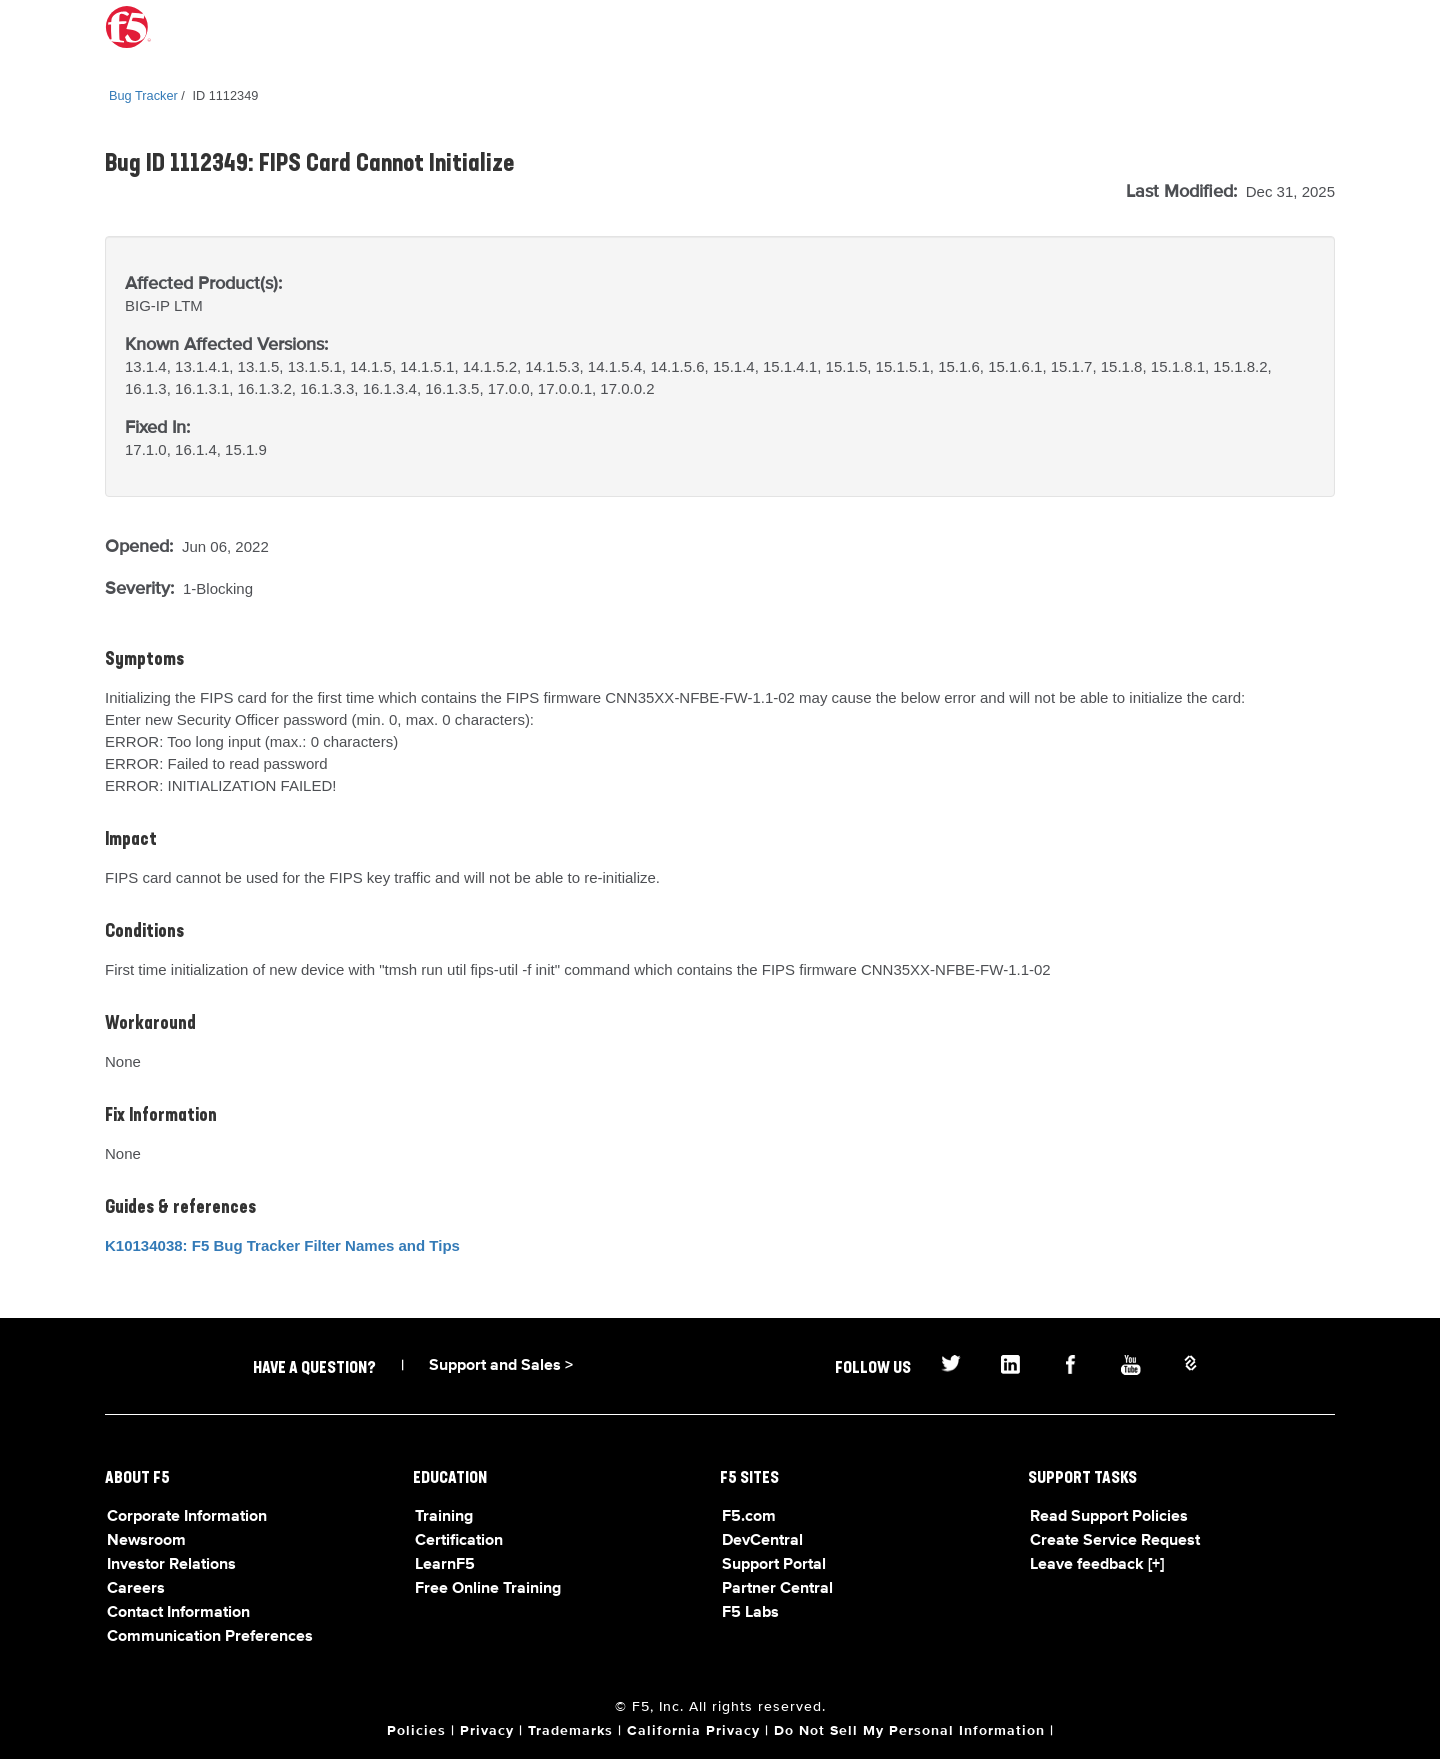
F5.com (749, 1517)
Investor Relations (171, 1565)
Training (444, 1517)
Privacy (487, 1731)
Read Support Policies (1109, 1517)
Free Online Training (488, 1589)
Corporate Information (187, 1517)
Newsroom (146, 1541)
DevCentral (762, 1541)
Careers (136, 1589)
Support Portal (774, 1565)
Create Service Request (1115, 1541)
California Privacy (693, 1731)
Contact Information (178, 1613)
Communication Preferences (210, 1637)
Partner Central (777, 1589)
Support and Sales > (501, 1366)
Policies (416, 1731)
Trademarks (570, 1731)
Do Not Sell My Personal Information (909, 1731)
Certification (459, 1541)
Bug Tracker (143, 95)
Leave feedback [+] (1097, 1565)
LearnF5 (445, 1565)
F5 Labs (750, 1613)
